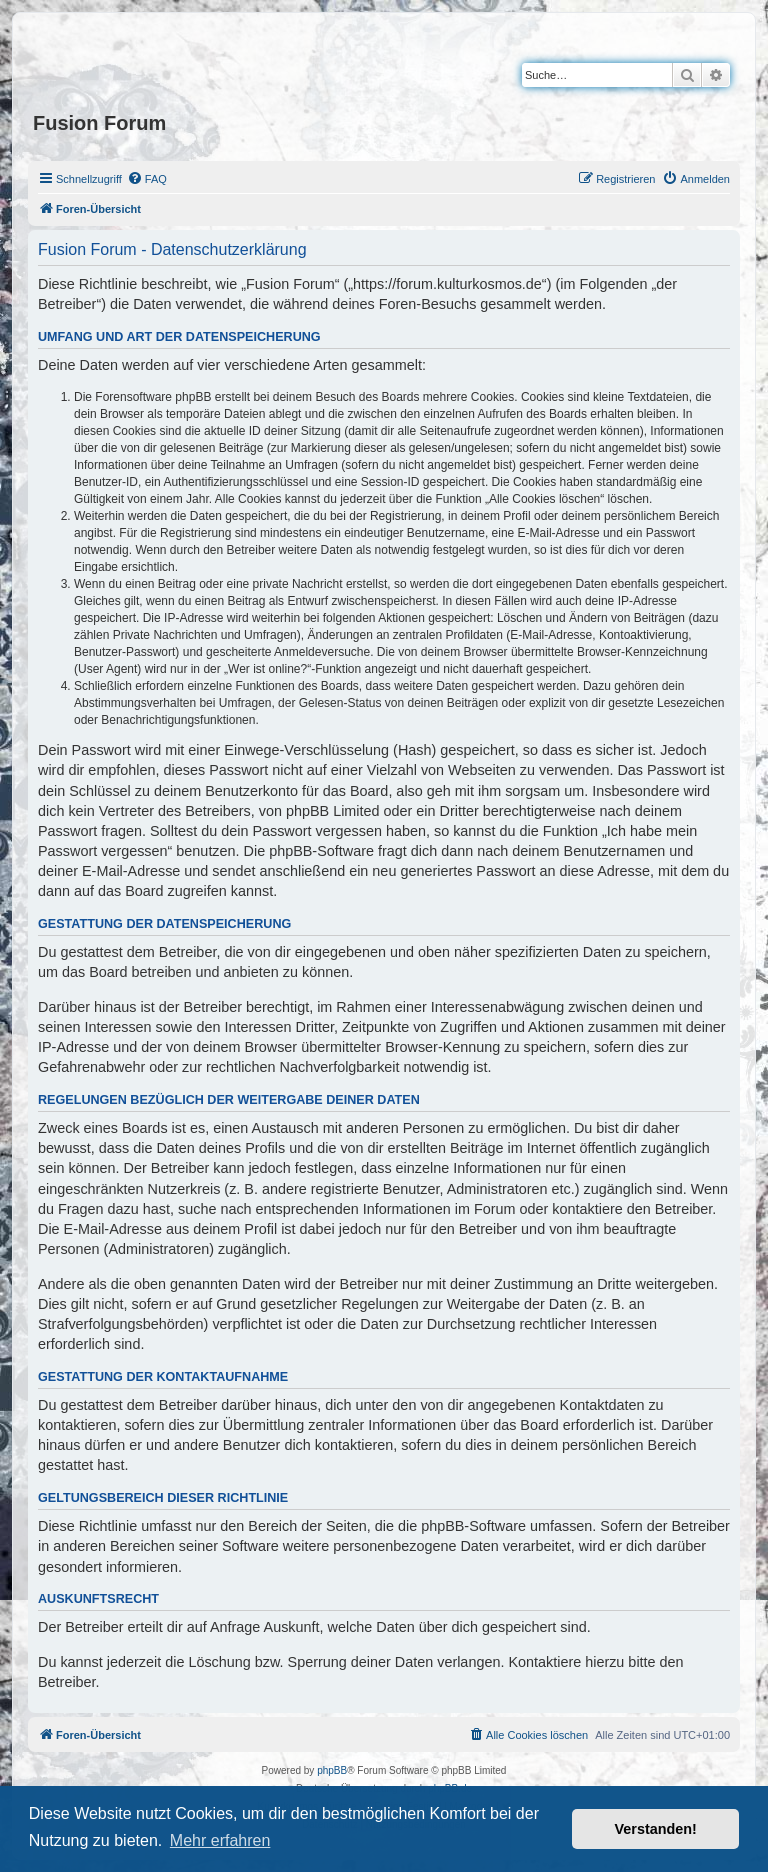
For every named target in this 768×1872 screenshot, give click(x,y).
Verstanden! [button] (656, 1829)
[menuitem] (147, 179)
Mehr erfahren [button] (220, 1840)
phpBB (332, 1770)
